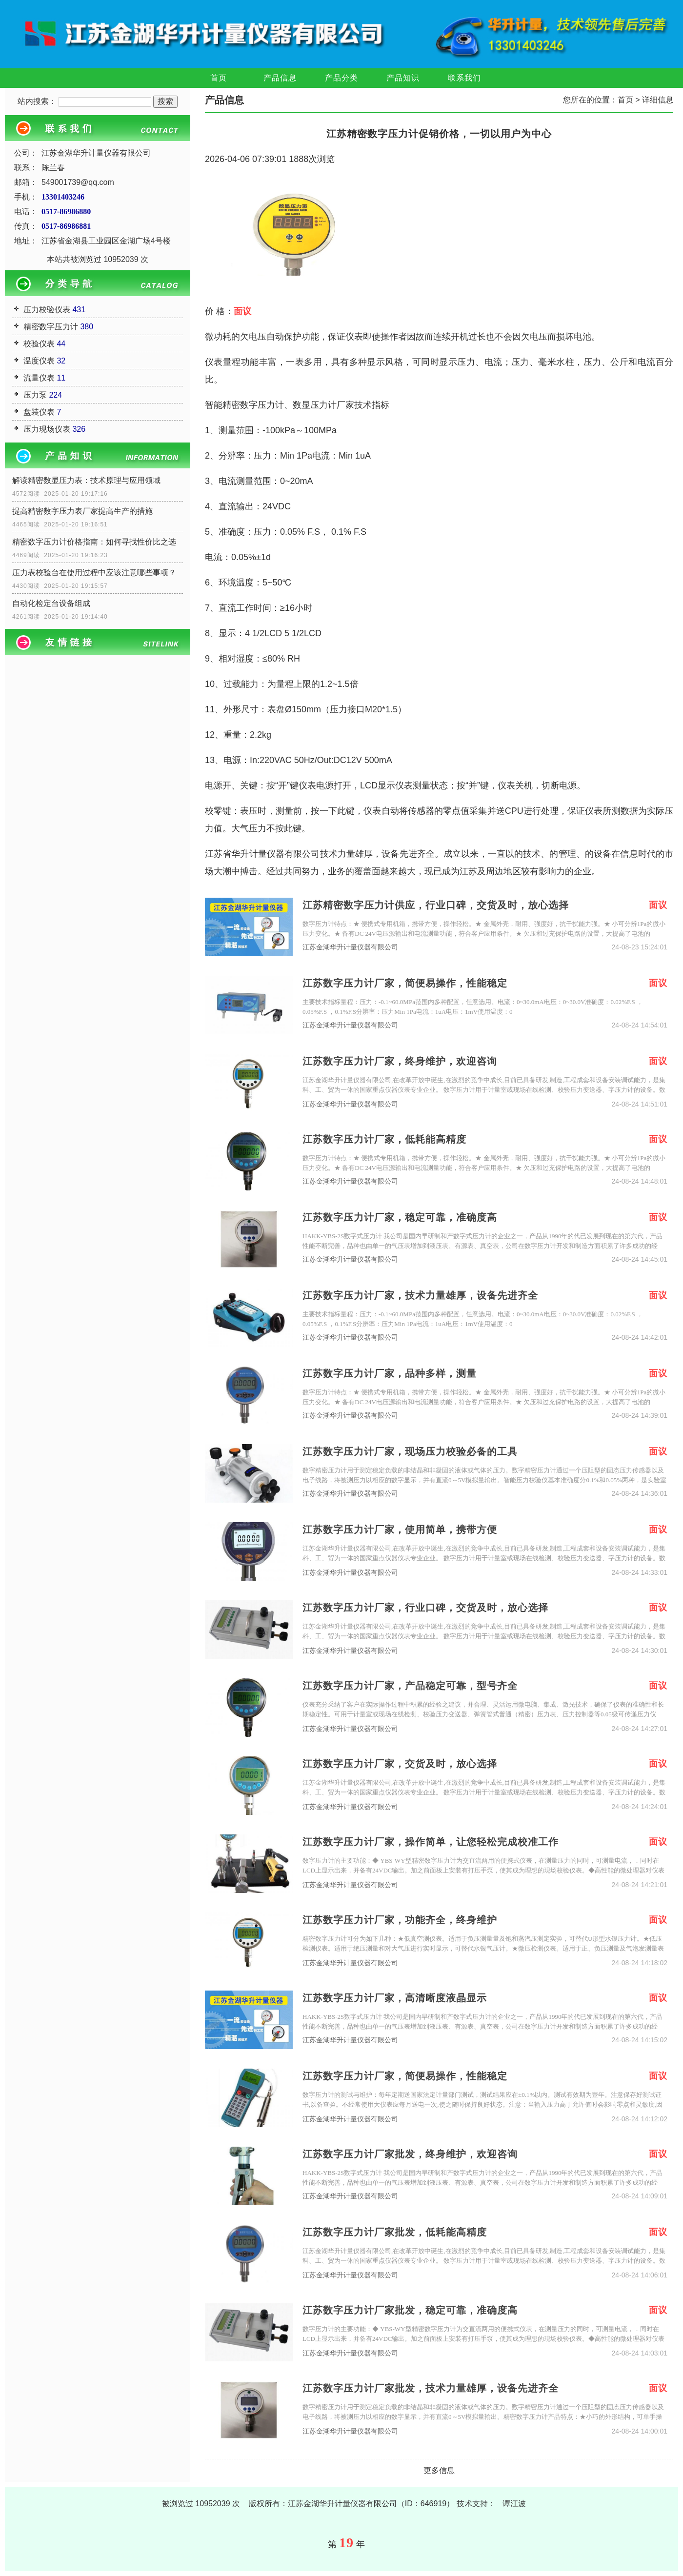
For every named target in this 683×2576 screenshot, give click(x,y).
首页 (218, 78)
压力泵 (35, 395)
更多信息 (439, 2470)
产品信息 (280, 78)
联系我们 (464, 78)
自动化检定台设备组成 (51, 603)
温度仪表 (39, 361)
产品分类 (341, 78)
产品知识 (403, 78)
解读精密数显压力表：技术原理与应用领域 (86, 480)
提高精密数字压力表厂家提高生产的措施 (82, 511)
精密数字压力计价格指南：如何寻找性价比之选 (94, 542)
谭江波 (514, 2503)
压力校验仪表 (46, 309)
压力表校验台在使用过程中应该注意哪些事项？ (94, 572)
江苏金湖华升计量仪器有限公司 (350, 947)
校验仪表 (39, 344)
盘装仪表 (39, 412)
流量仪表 (39, 378)
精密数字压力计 (50, 326)
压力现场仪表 (46, 429)
